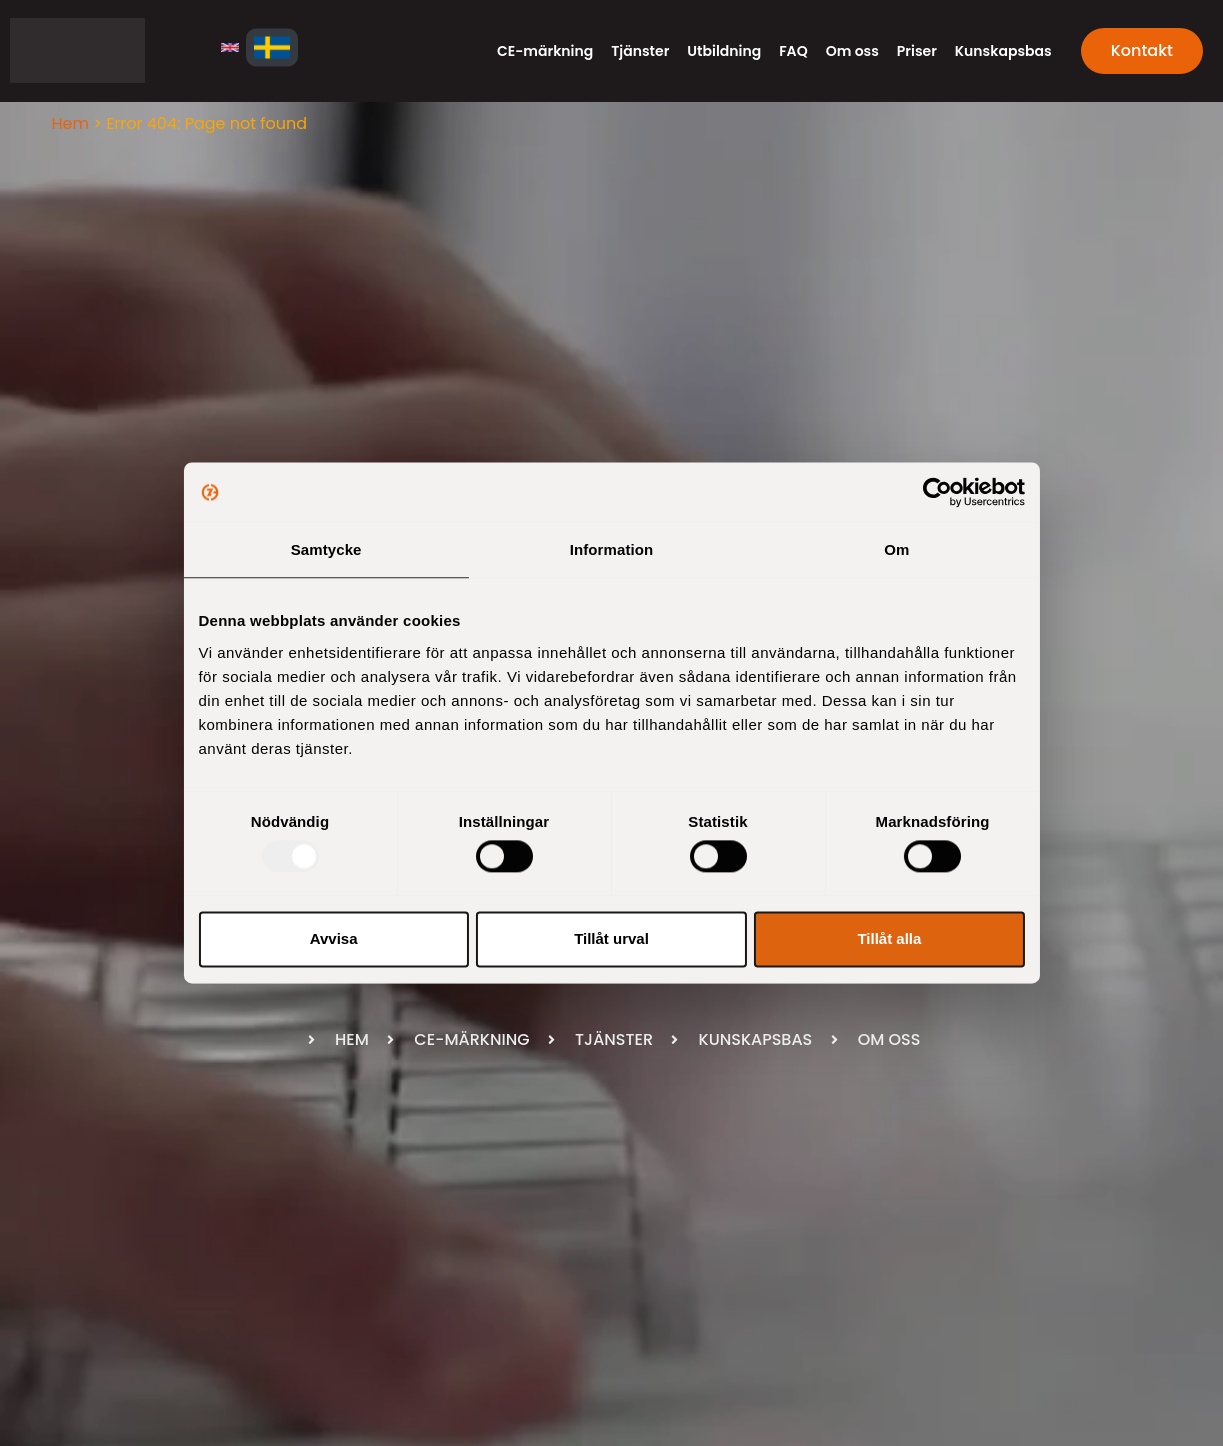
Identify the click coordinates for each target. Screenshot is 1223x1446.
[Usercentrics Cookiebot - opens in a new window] (937, 492)
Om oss (852, 51)
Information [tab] (612, 549)
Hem (70, 123)
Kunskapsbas (1003, 51)
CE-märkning (545, 51)
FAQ (793, 51)
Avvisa (334, 938)
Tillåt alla (889, 938)
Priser (917, 51)
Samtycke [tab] (326, 549)
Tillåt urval (611, 938)
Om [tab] (896, 549)
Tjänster (640, 51)
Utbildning (724, 51)
